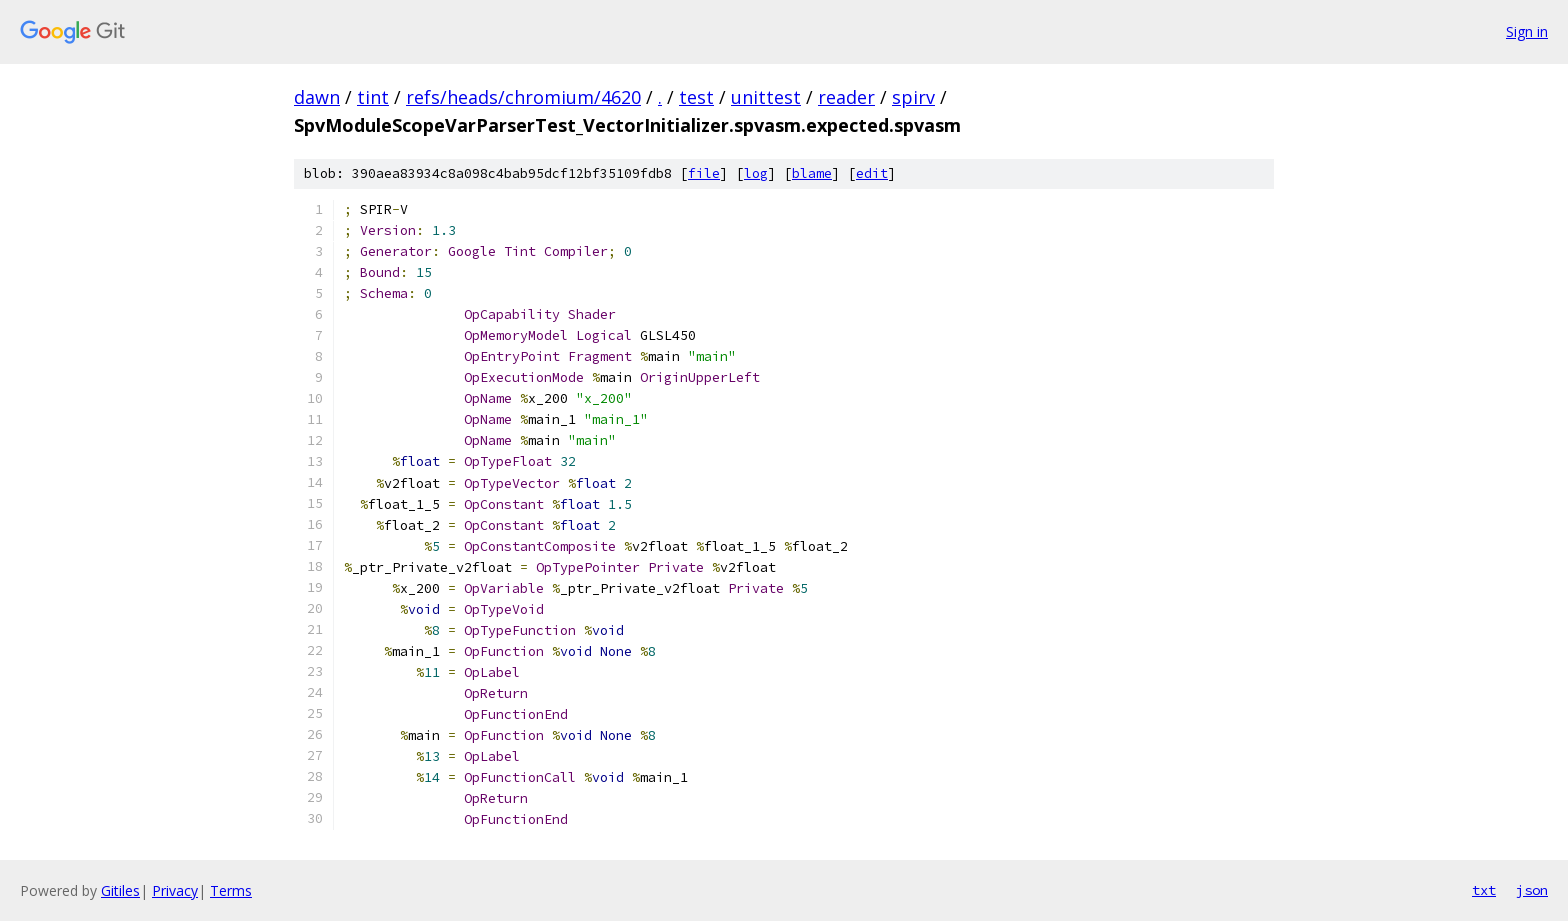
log (756, 173)
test (696, 97)
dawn (317, 97)
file (704, 173)
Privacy (175, 890)
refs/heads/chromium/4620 (523, 97)
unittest (766, 97)
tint (373, 97)
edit (872, 173)
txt (1484, 890)
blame (812, 173)
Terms (231, 890)
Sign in (1527, 31)
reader (846, 97)
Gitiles (120, 890)
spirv (913, 97)
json (1532, 890)
